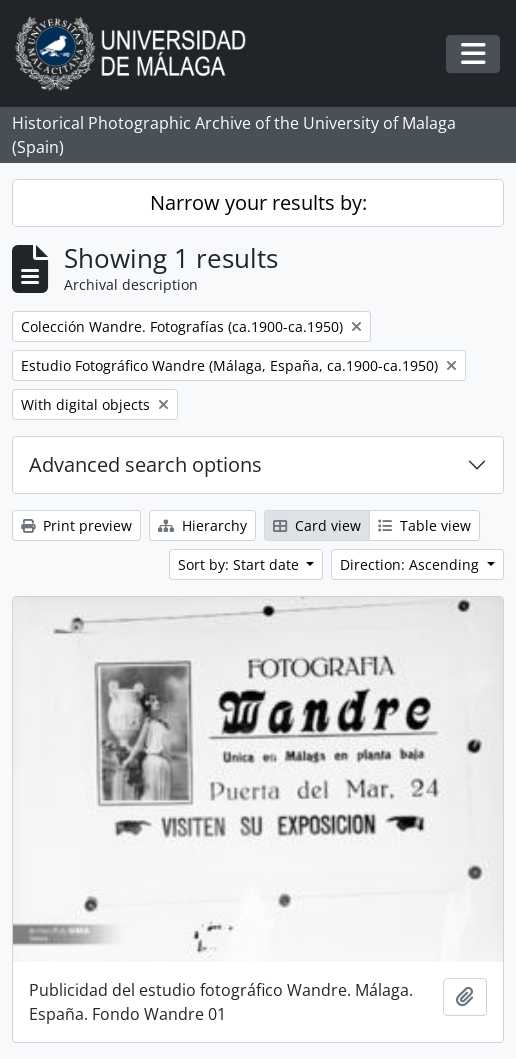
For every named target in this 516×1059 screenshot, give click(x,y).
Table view (424, 525)
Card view (317, 525)
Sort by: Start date (240, 564)
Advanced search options (145, 464)
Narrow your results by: (258, 202)
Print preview (76, 525)
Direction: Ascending (411, 564)
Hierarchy (202, 525)
